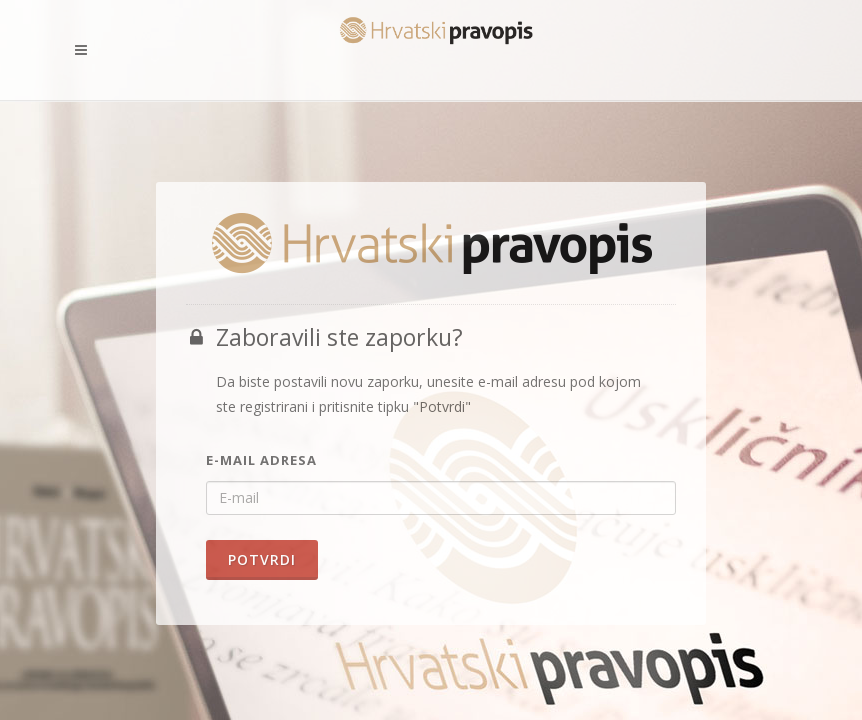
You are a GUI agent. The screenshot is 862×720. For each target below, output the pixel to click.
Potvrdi (262, 559)
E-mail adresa (261, 460)
